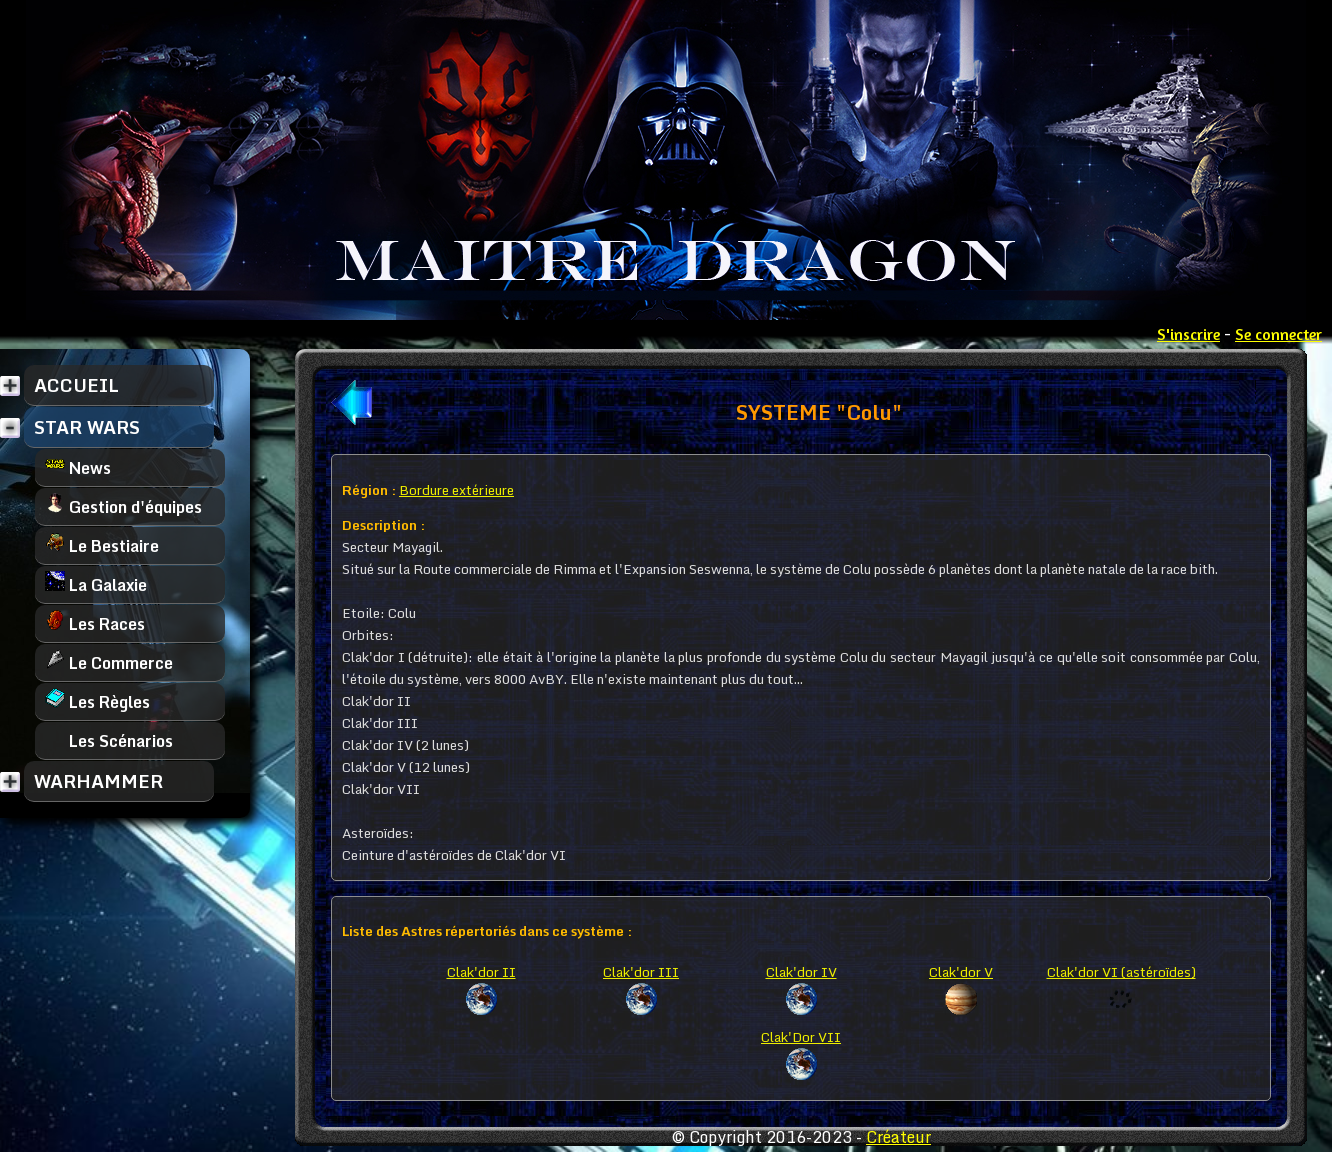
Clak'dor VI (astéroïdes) (1121, 972)
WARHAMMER (98, 781)
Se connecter (1278, 334)
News (78, 467)
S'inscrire (1188, 334)
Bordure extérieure (456, 490)
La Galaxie (96, 584)
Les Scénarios (109, 740)
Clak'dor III (641, 972)
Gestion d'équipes (123, 506)
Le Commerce (109, 662)
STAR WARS (87, 427)
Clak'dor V (961, 972)
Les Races (95, 623)
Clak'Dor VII (801, 1037)
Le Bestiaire (102, 545)
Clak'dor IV (801, 972)
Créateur (898, 1137)
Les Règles (97, 701)
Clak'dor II (481, 972)
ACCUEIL (76, 385)
